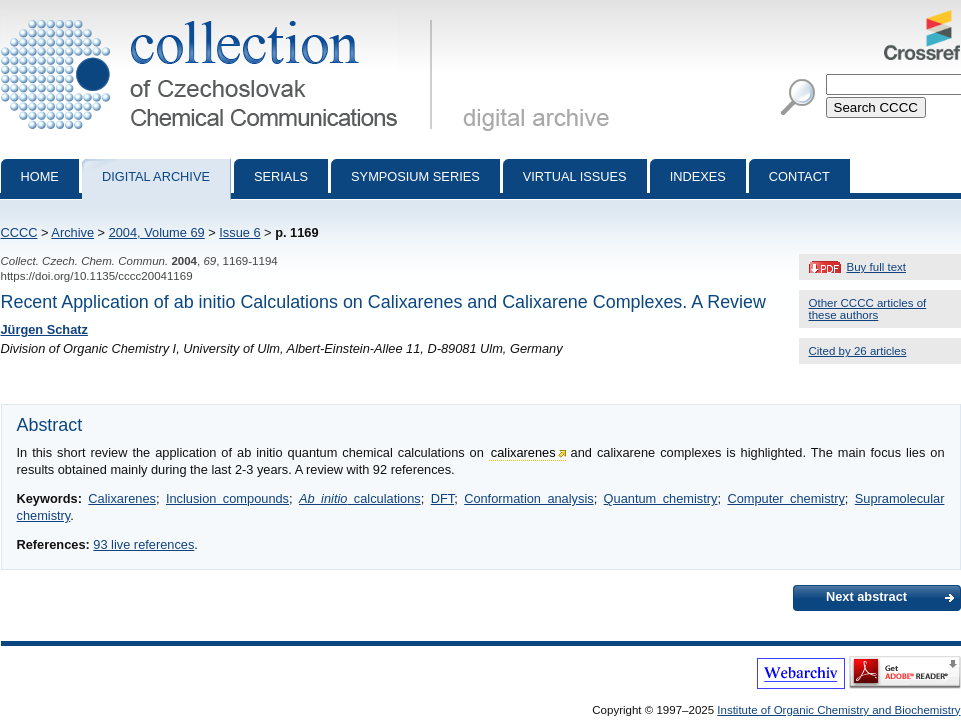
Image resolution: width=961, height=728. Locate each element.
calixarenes (523, 452)
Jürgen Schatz (44, 329)
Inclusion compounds (227, 498)
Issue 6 (239, 232)
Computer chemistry (785, 498)
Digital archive (156, 176)
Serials (281, 176)
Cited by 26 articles (858, 351)
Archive (72, 232)
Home (40, 176)
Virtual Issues (575, 176)
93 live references (143, 544)
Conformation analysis (528, 498)
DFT (442, 498)
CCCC (19, 232)
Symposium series (415, 176)
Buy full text (877, 267)
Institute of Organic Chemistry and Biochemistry (838, 710)
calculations (360, 498)
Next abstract (866, 596)
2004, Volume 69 (157, 232)
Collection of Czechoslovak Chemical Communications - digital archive (220, 18)
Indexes (698, 176)
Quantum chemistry (661, 498)
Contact (799, 176)
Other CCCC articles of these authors (868, 309)
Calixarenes (122, 498)
